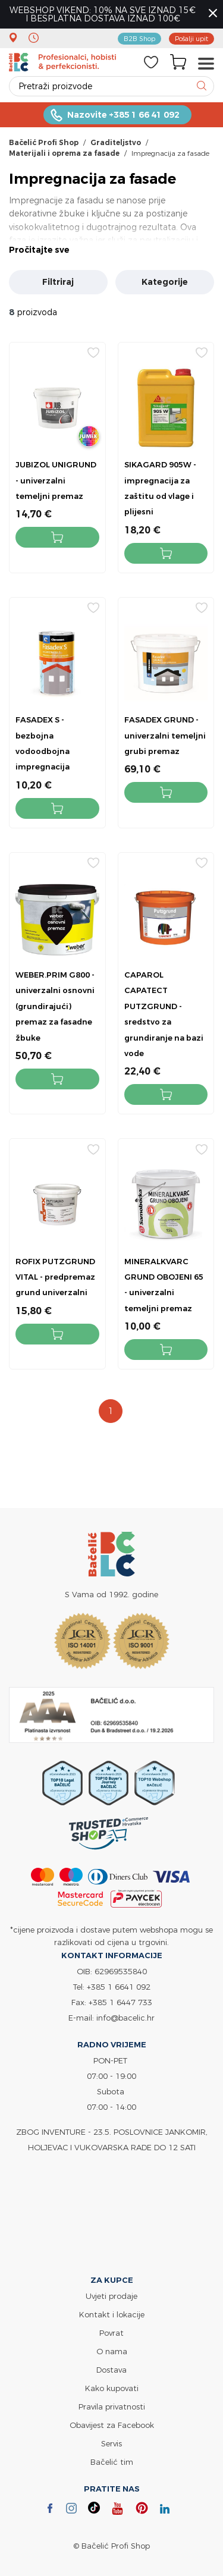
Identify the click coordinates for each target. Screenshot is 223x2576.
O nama (111, 2351)
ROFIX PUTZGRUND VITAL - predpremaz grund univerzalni (55, 1277)
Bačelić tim (111, 2462)
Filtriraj (58, 282)
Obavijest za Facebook (112, 2425)
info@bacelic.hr (125, 2017)
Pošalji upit (191, 38)
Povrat (111, 2333)
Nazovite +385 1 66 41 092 (123, 114)
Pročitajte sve (39, 249)
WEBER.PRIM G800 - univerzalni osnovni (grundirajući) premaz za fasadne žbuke (55, 1006)
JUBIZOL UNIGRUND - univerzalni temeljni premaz (55, 480)
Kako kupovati (112, 2388)
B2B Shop (139, 38)
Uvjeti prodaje (111, 2296)
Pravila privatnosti (111, 2406)
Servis (111, 2443)
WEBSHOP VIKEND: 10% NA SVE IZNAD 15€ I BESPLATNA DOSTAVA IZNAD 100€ (103, 14)
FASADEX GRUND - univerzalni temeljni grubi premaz (165, 735)
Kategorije (165, 282)
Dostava (111, 2369)
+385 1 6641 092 (118, 1986)
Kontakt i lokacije (112, 2314)
